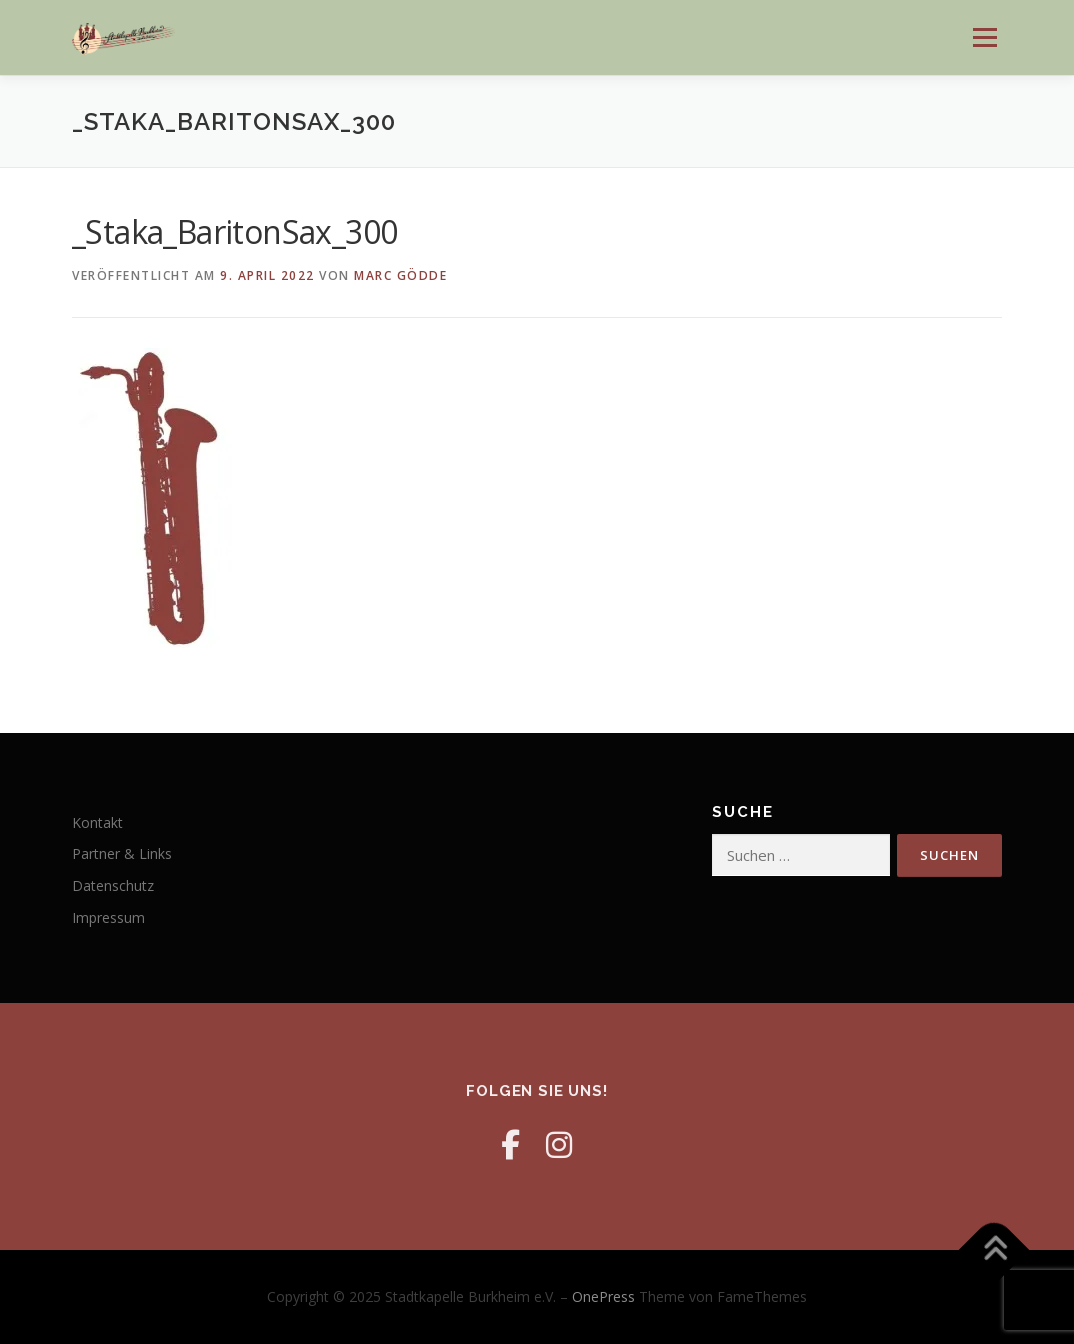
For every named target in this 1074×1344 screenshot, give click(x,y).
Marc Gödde (400, 275)
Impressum (108, 917)
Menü (984, 37)
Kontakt (97, 822)
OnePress (603, 1296)
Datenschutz (113, 885)
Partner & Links (122, 853)
